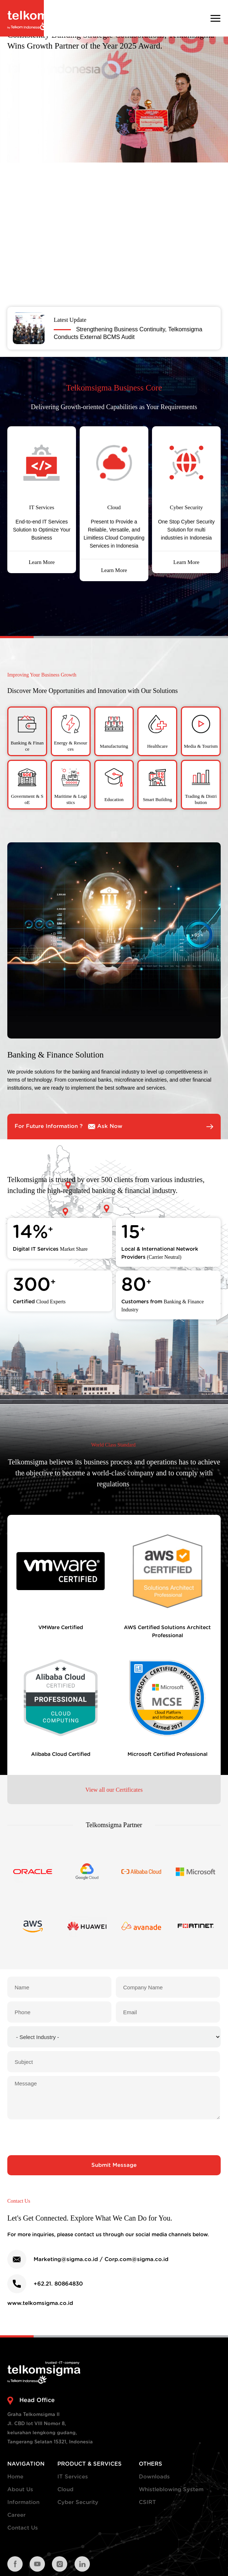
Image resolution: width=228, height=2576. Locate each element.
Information (23, 2502)
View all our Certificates (114, 1790)
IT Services (72, 2477)
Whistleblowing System (171, 2489)
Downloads (154, 2477)
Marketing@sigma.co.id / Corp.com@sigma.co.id (101, 2259)
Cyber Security (77, 2502)
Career (16, 2515)
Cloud (65, 2489)
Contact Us (22, 2528)
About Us (20, 2489)
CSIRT (147, 2502)
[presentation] (114, 2137)
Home (15, 2477)
